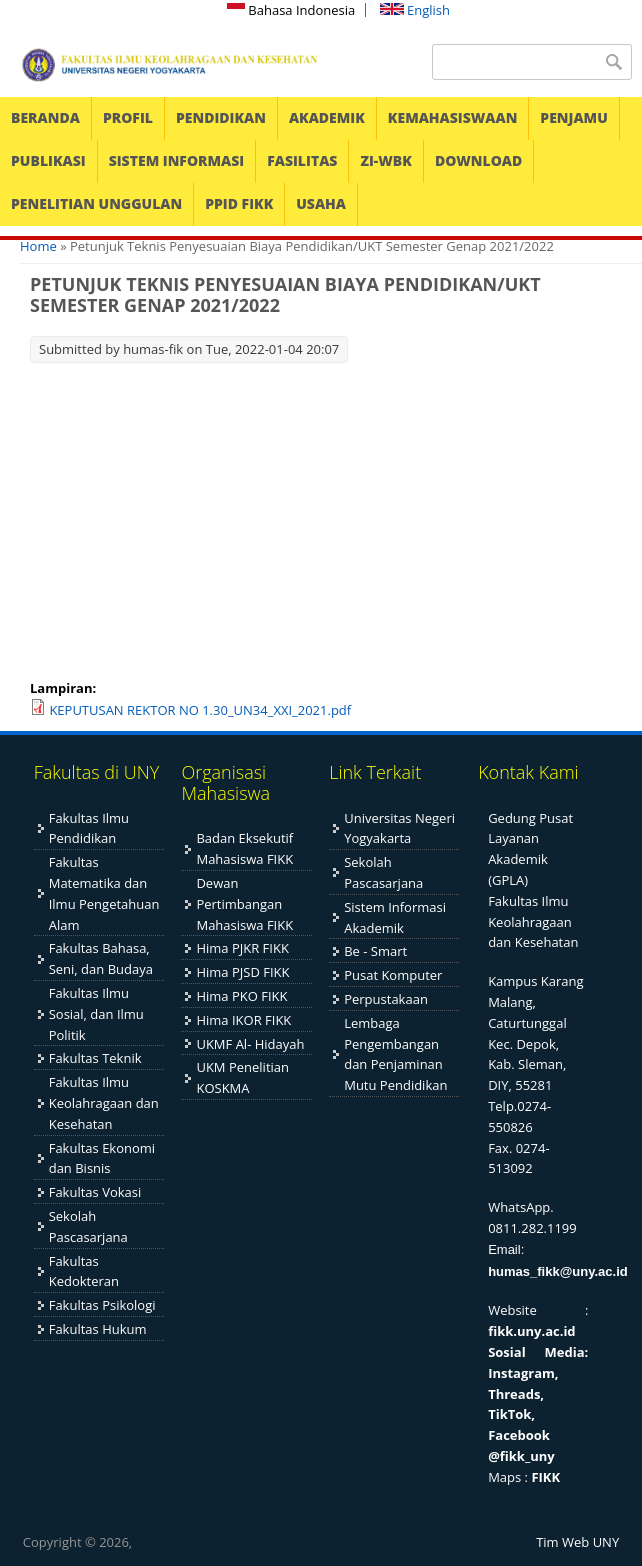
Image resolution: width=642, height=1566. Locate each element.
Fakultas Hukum (98, 1329)
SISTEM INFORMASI (177, 160)
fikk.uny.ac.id (531, 1331)
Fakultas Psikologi (102, 1305)
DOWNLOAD (478, 160)
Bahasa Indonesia (291, 10)
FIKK (545, 1477)
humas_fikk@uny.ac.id (558, 1271)
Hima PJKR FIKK (242, 948)
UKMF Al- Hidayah (250, 1044)
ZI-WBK (385, 160)
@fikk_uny (521, 1456)
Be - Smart (375, 951)
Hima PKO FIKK (241, 996)
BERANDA (45, 117)
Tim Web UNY (577, 1542)
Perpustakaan (386, 999)
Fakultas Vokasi (95, 1192)
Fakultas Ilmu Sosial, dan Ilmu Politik (96, 1014)
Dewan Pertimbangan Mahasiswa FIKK (244, 904)
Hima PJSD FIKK (242, 972)
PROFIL (128, 117)
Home (38, 246)
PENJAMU (573, 117)
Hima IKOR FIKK (243, 1020)
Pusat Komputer (393, 975)
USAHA (321, 203)
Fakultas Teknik (95, 1058)
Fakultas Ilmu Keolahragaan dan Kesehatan (104, 1103)
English (415, 10)
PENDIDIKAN (221, 117)
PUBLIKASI (48, 160)
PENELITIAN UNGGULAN (96, 203)
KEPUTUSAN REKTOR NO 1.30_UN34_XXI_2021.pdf (200, 710)
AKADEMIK (327, 117)
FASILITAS (302, 160)
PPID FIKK (239, 203)
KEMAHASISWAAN (452, 117)
